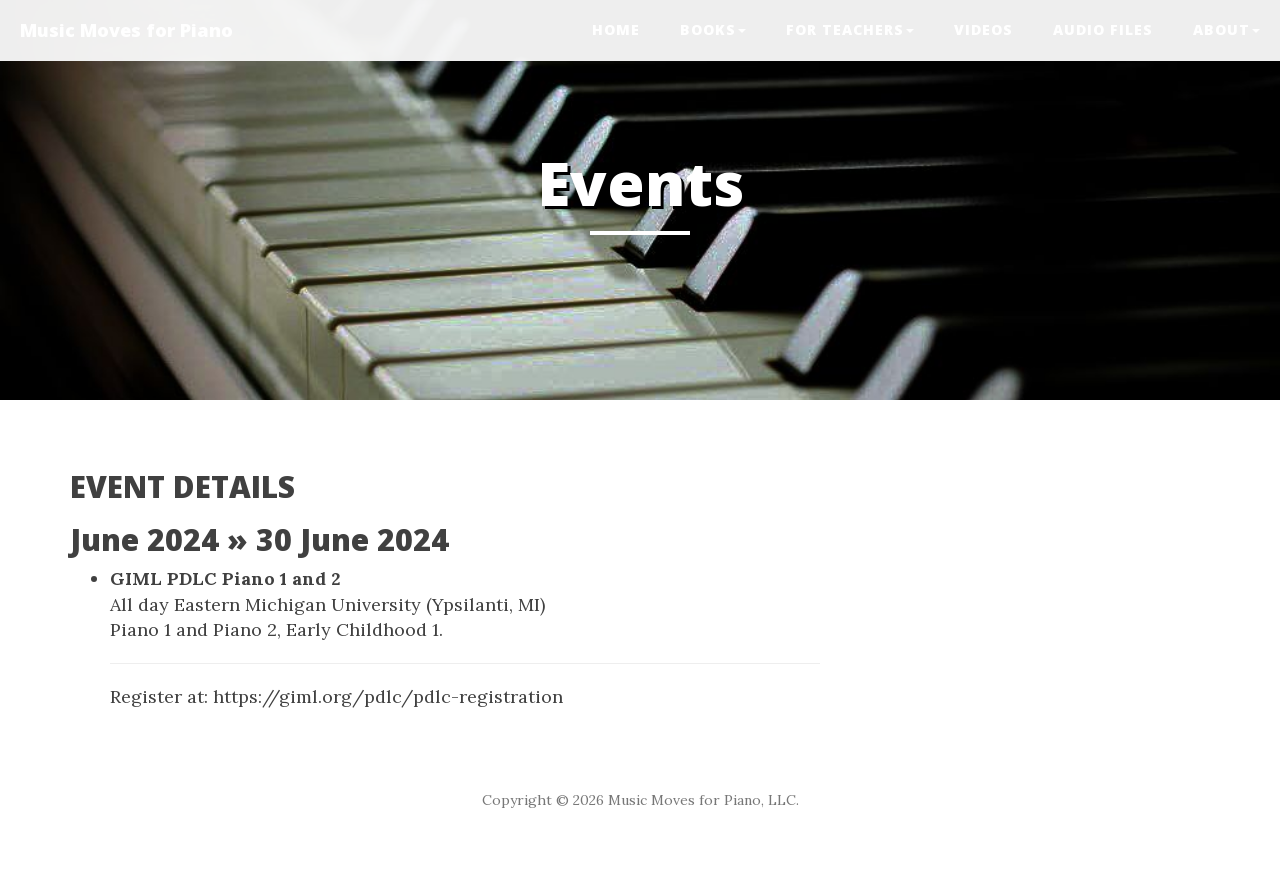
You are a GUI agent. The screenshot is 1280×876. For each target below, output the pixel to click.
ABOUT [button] (1226, 29)
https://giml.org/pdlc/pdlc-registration (388, 696)
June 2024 (144, 539)
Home (616, 29)
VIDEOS (983, 29)
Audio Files (1103, 29)
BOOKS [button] (713, 29)
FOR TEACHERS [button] (850, 29)
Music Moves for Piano (126, 30)
